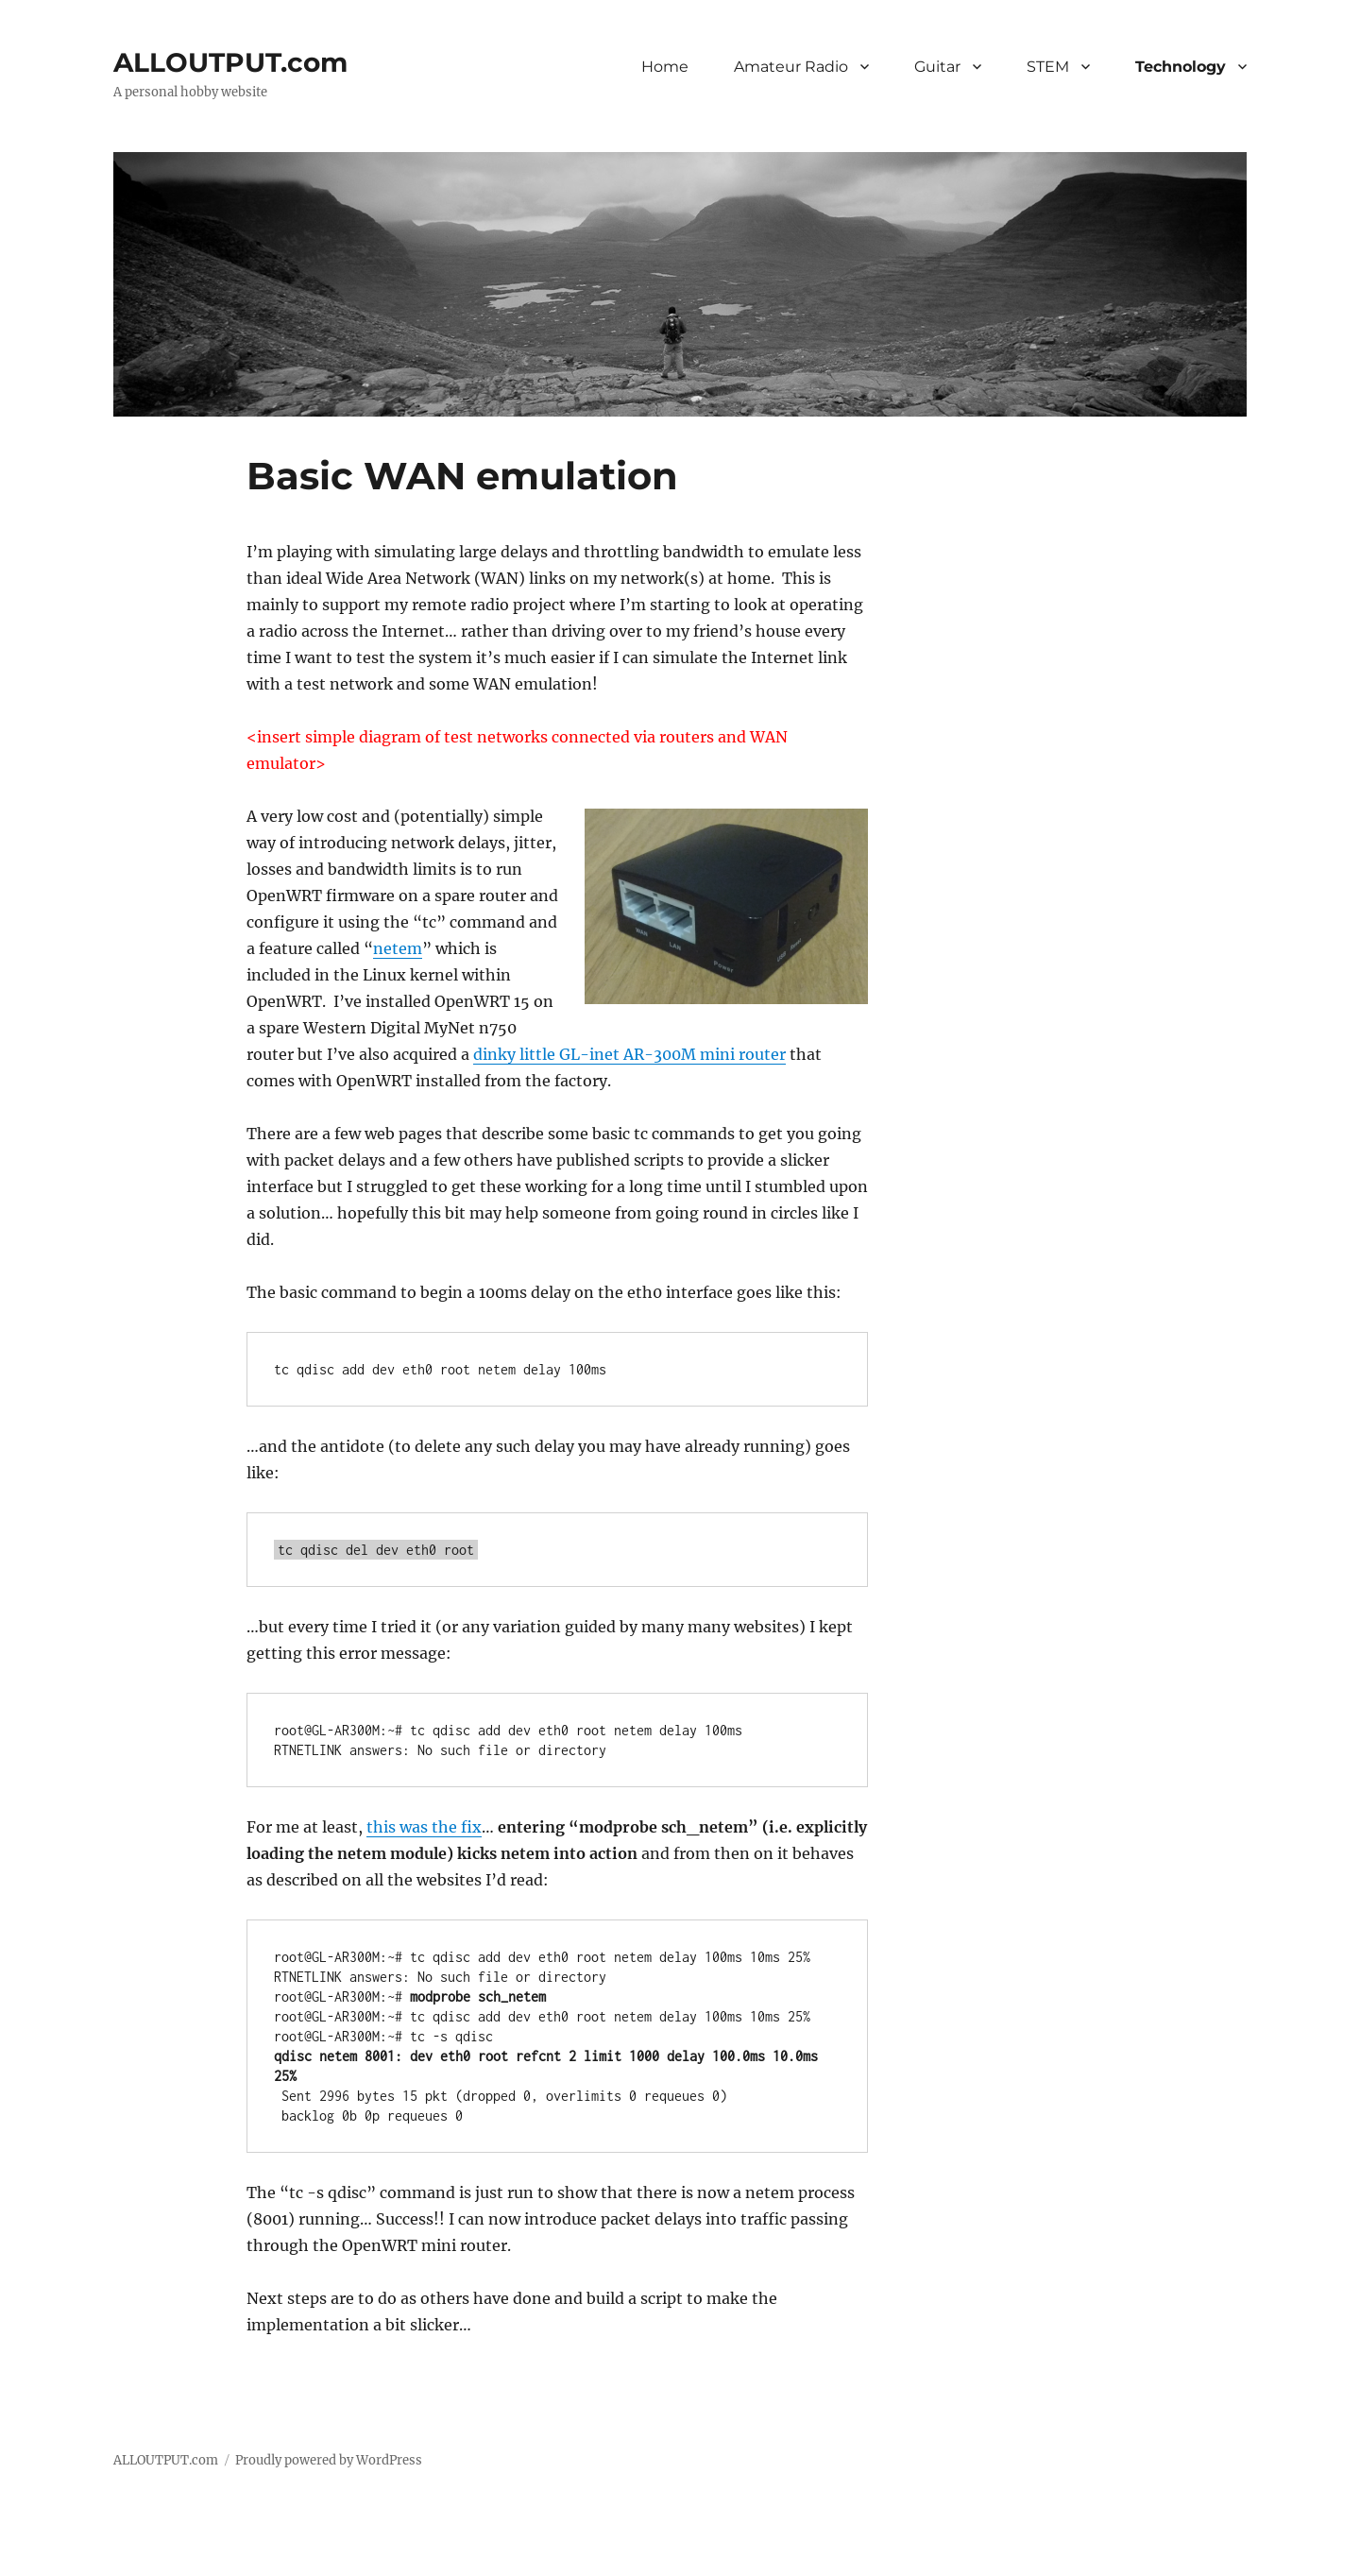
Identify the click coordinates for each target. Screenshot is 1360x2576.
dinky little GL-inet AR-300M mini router (629, 1054)
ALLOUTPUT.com (230, 62)
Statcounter (45, 2562)
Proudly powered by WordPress (328, 2460)
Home (664, 67)
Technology (1180, 67)
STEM (1048, 67)
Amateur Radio (791, 67)
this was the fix (424, 1826)
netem (397, 948)
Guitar (937, 67)
